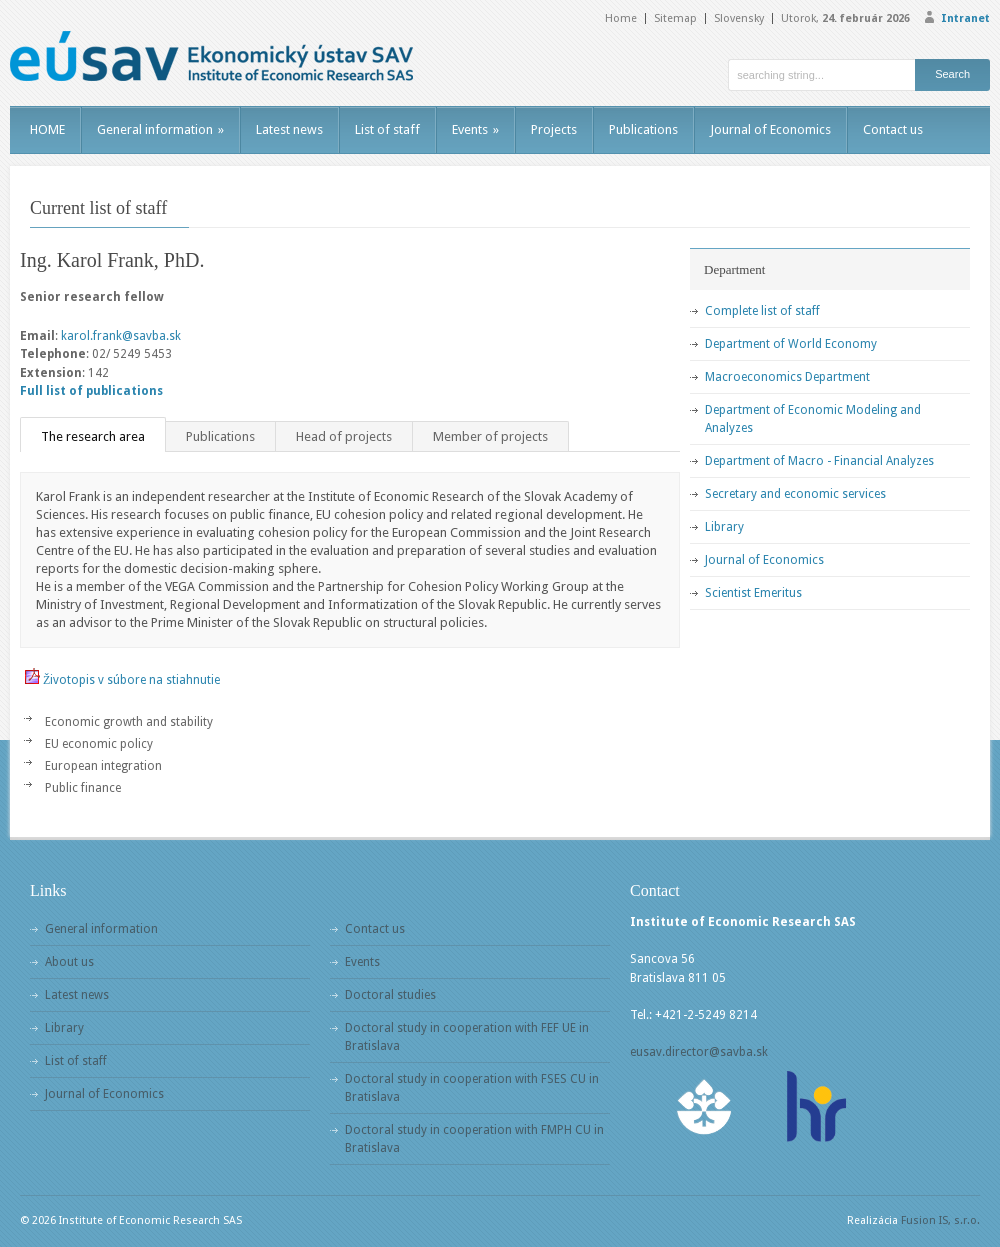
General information (160, 129)
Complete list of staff (762, 311)
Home (621, 18)
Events (475, 129)
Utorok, (845, 18)
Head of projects (344, 436)
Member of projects (490, 436)
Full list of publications (91, 391)
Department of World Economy (791, 344)
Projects (554, 129)
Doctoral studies (390, 995)
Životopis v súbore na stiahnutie (131, 680)
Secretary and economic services (795, 494)
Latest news (289, 129)
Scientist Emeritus (753, 593)
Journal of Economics (770, 129)
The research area (93, 436)
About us (69, 962)
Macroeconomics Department (787, 377)
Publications (643, 129)
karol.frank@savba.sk (121, 336)
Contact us (893, 129)
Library (724, 527)
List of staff (387, 129)
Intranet (965, 18)
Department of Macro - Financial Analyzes (819, 461)
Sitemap (675, 18)
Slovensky (739, 18)
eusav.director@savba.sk (699, 1052)
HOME (47, 129)
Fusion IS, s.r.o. (940, 1220)
